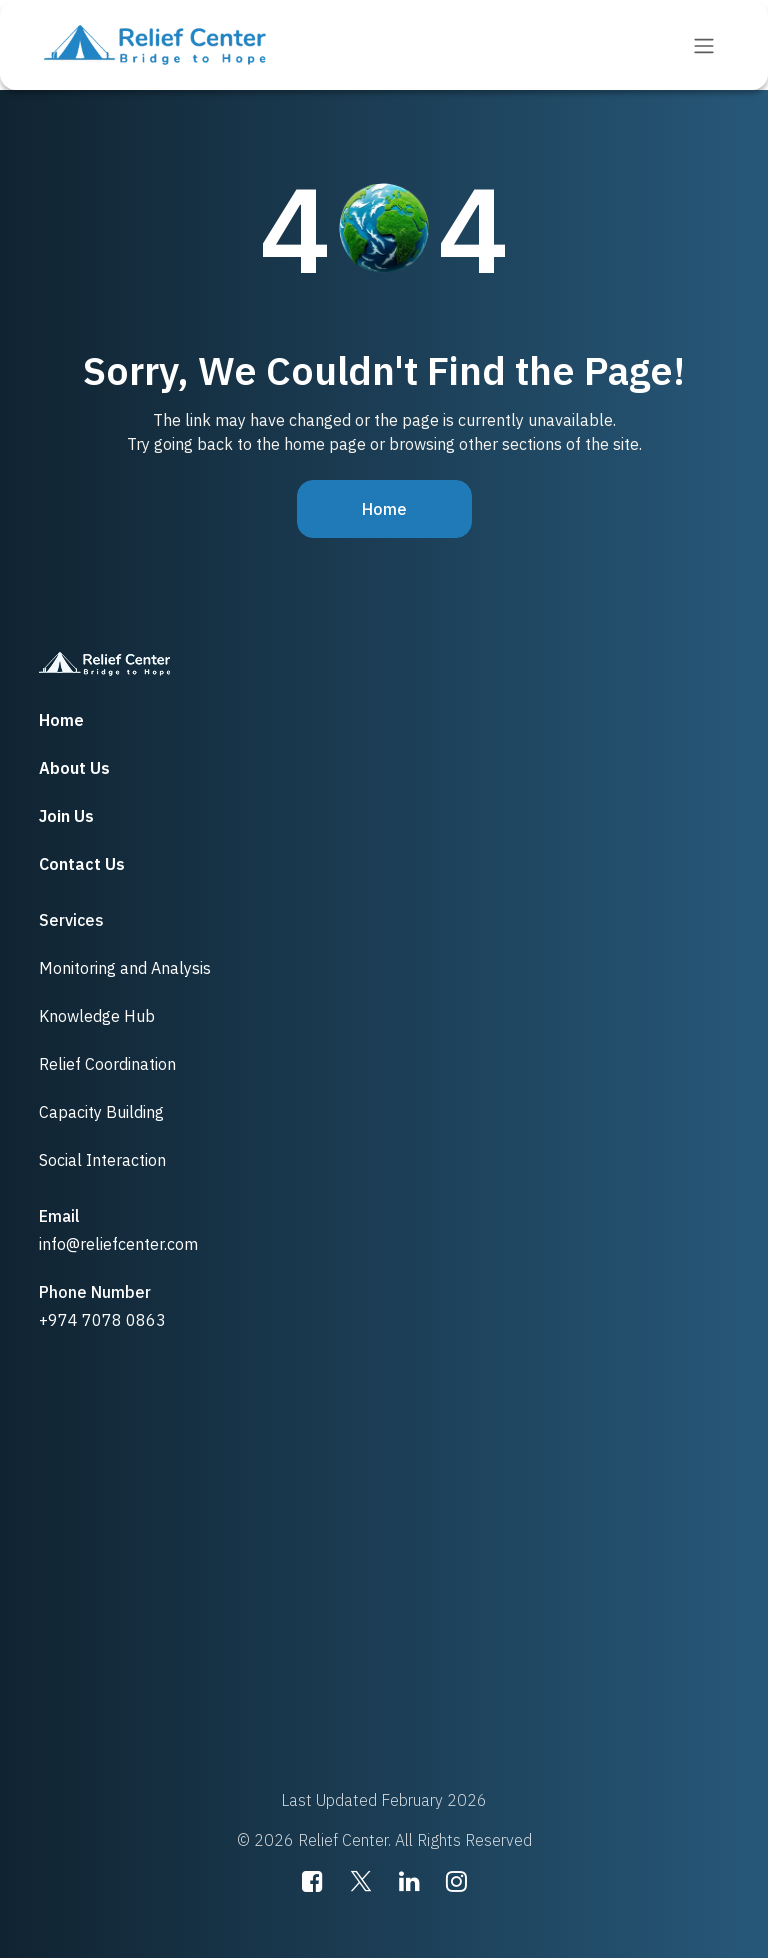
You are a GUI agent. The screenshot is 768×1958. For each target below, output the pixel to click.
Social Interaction (102, 1160)
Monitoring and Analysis (125, 968)
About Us (74, 768)
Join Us (66, 816)
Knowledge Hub (97, 1016)
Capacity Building (101, 1112)
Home (384, 509)
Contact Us (82, 864)
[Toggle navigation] (704, 45)
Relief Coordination (107, 1064)
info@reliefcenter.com (118, 1244)
